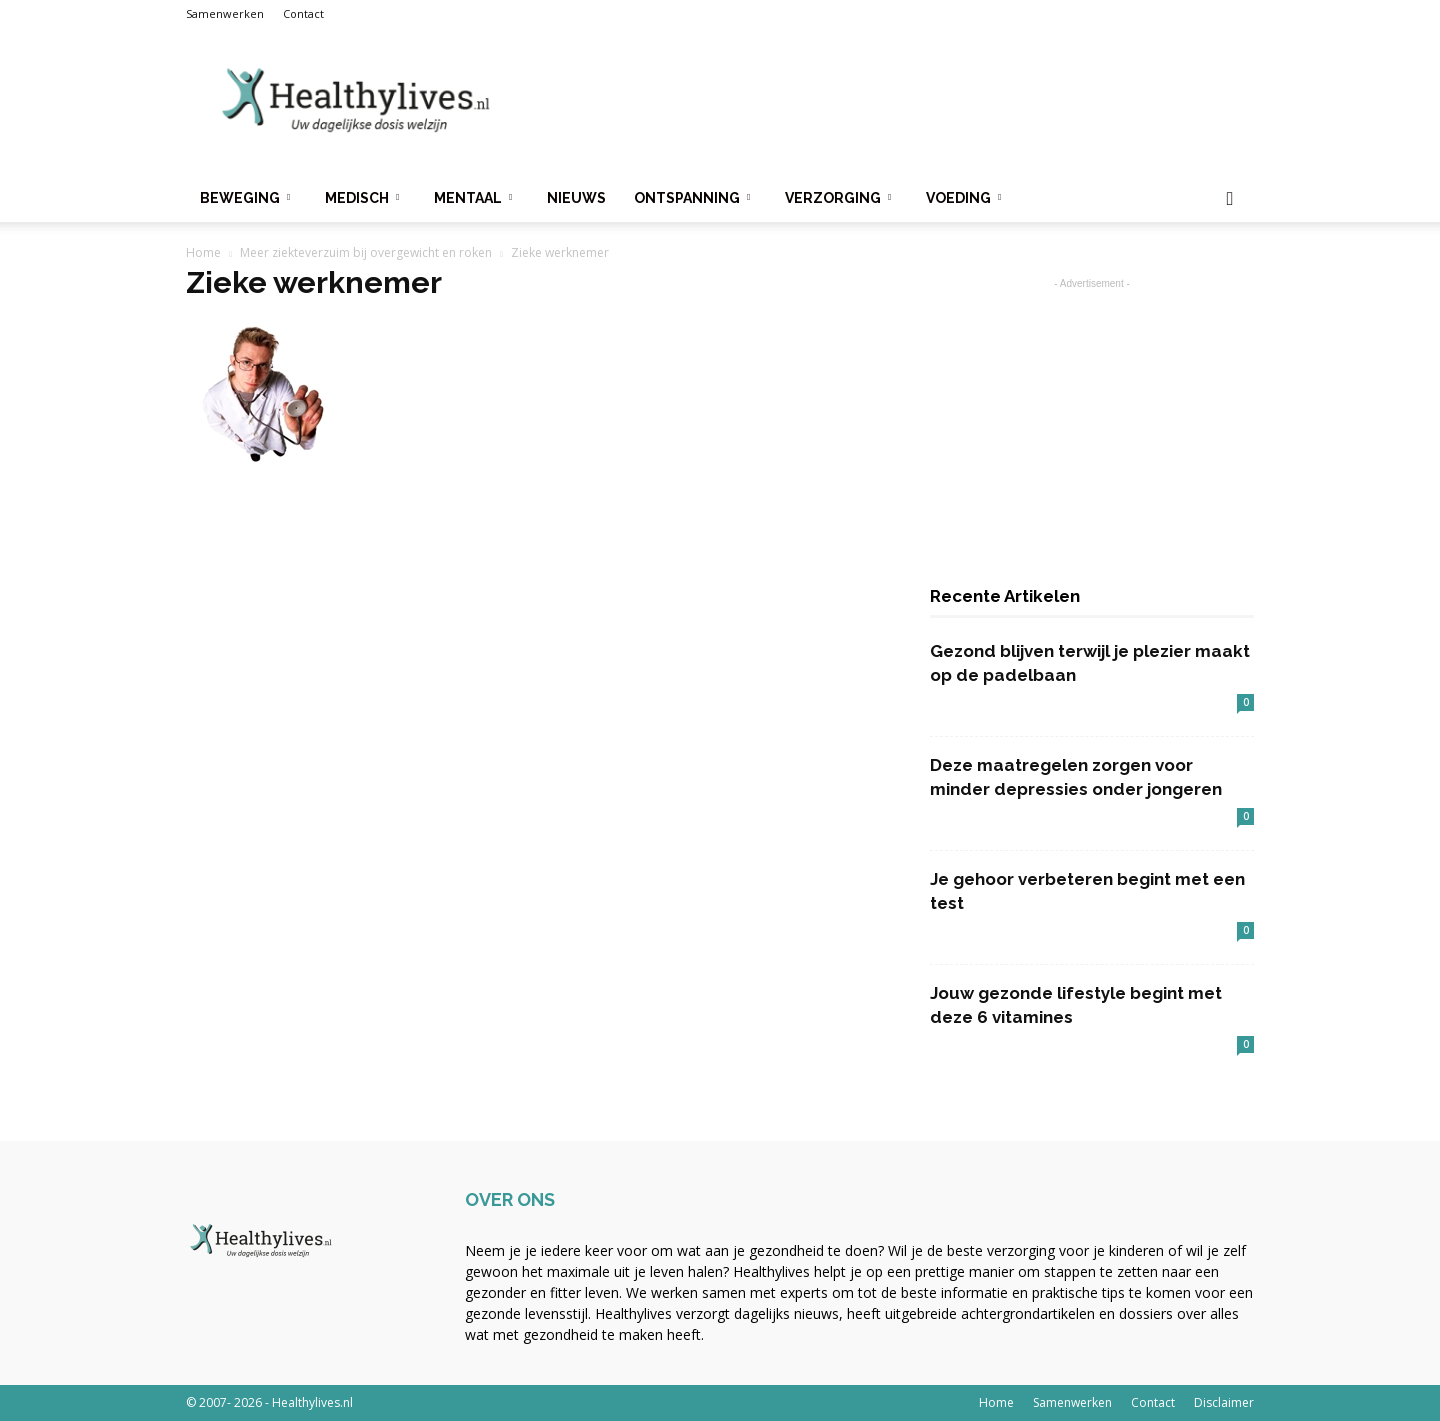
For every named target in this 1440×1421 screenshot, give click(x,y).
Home (203, 252)
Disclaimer (1224, 1402)
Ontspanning (692, 198)
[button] (1230, 199)
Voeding (963, 198)
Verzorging (838, 198)
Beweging (245, 198)
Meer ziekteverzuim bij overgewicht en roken (366, 252)
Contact (303, 13)
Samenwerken (225, 13)
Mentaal (473, 198)
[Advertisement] (890, 101)
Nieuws (576, 198)
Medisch (362, 198)
